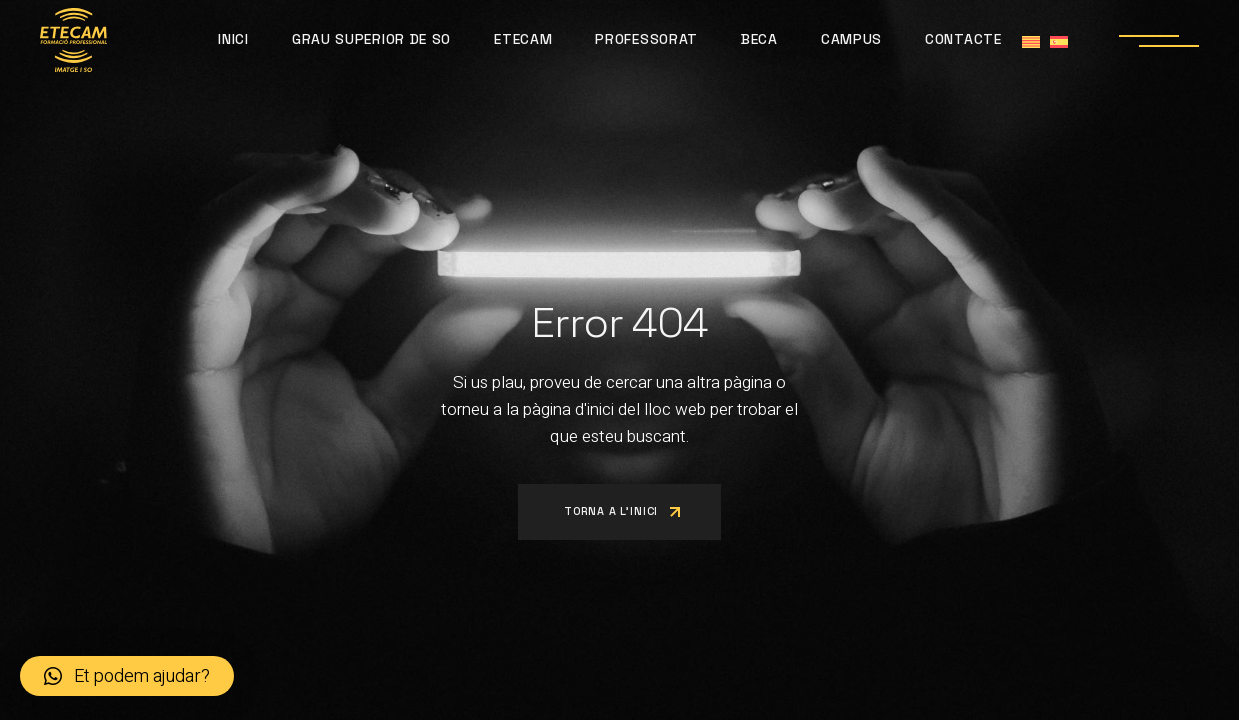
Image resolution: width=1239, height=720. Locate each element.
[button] (127, 676)
